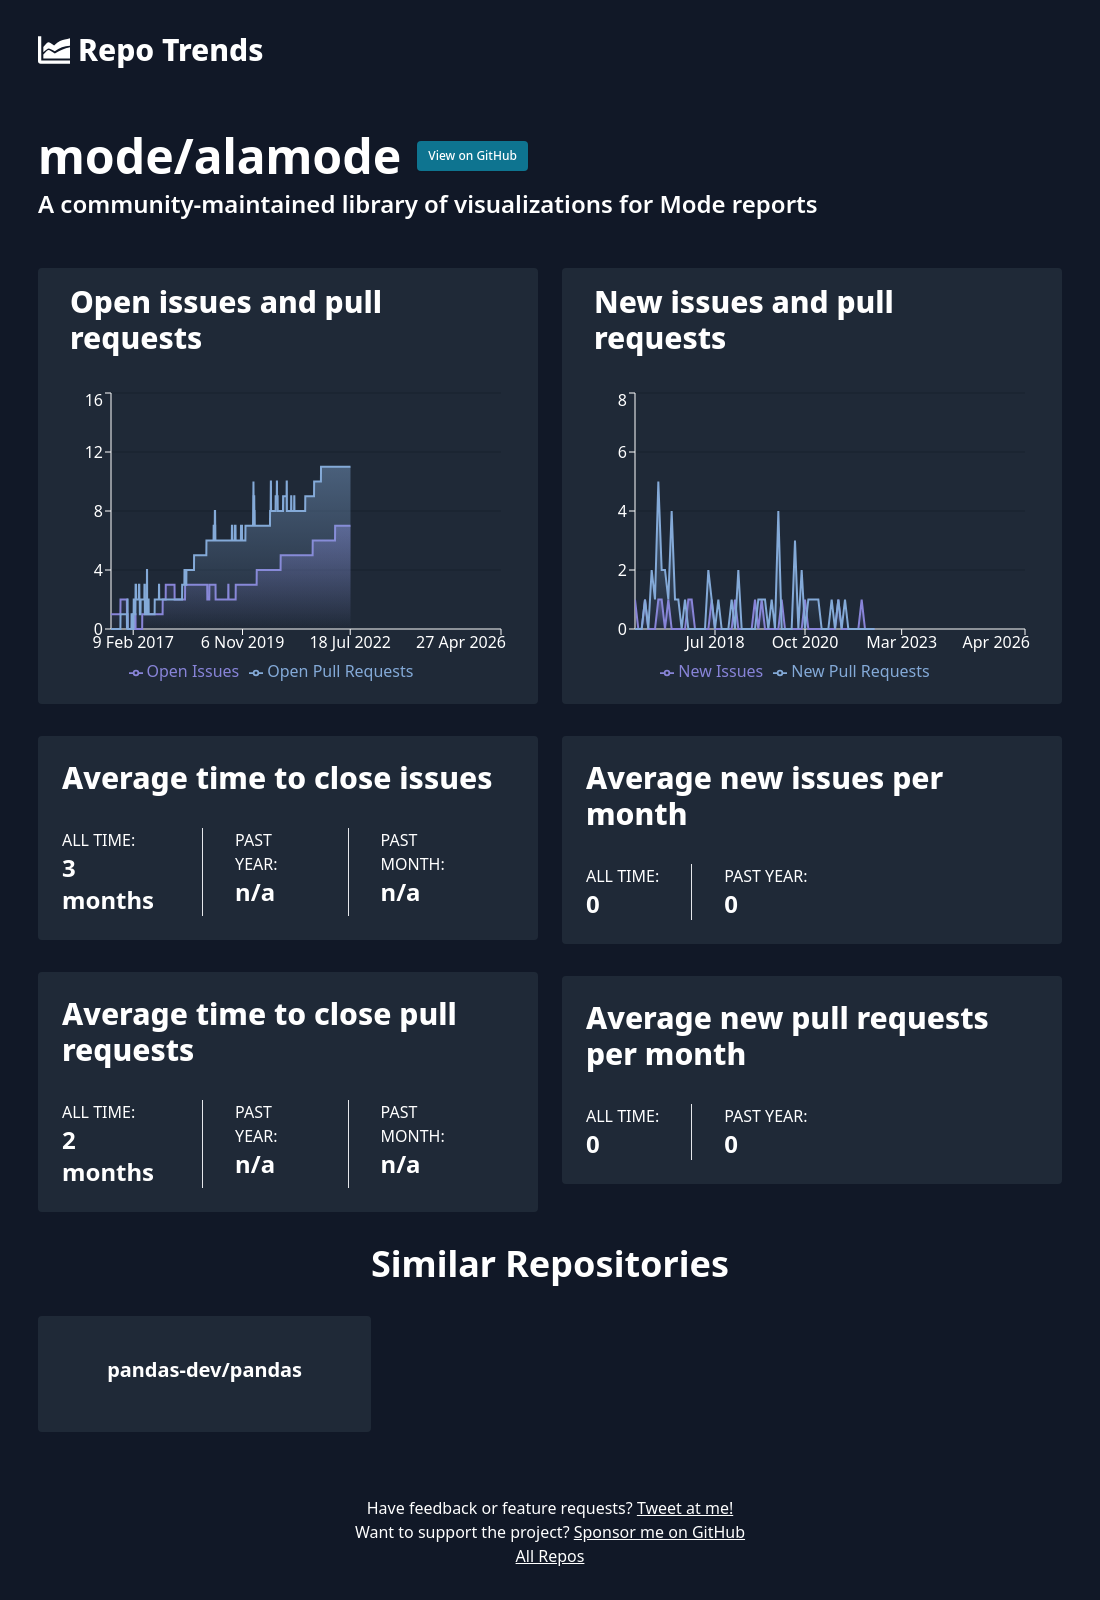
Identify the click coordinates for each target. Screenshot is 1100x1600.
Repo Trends (150, 50)
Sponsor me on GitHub (659, 1532)
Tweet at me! (685, 1508)
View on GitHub (472, 155)
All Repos (550, 1556)
